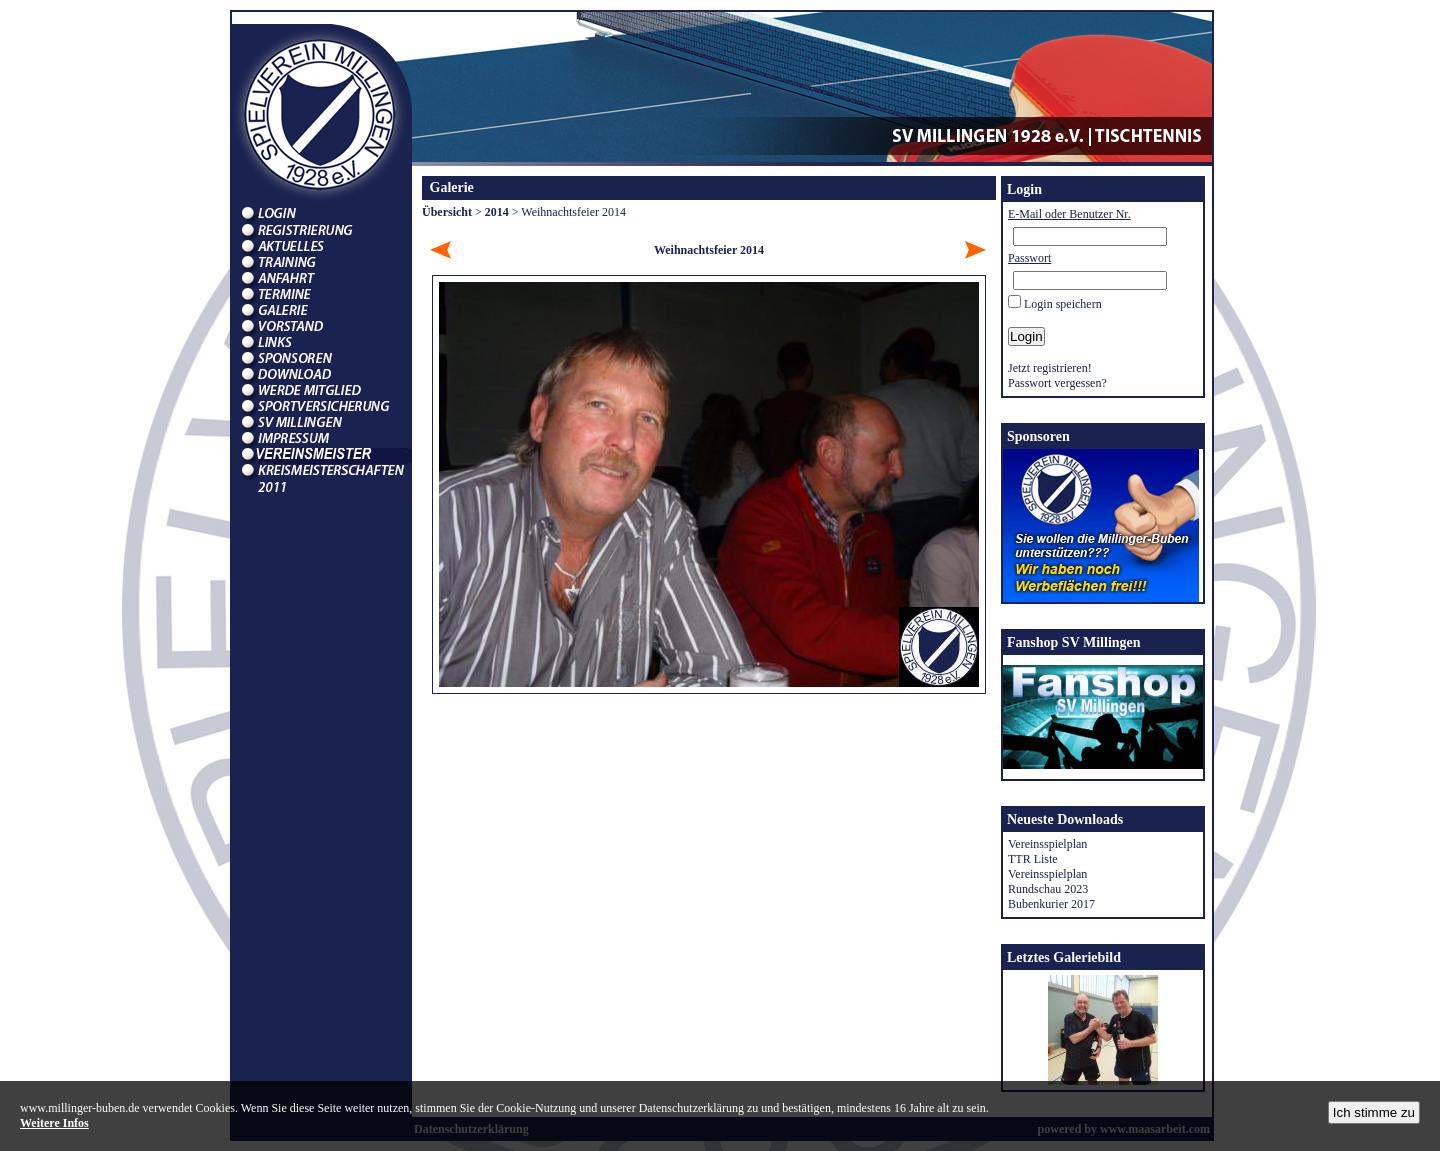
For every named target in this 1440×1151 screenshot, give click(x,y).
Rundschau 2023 (1048, 889)
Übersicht (447, 212)
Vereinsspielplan (1047, 844)
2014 (497, 212)
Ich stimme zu (1374, 1112)
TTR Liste (1033, 859)
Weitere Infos (54, 1123)
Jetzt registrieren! (1050, 368)
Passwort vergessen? (1057, 383)
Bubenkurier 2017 (1051, 904)
